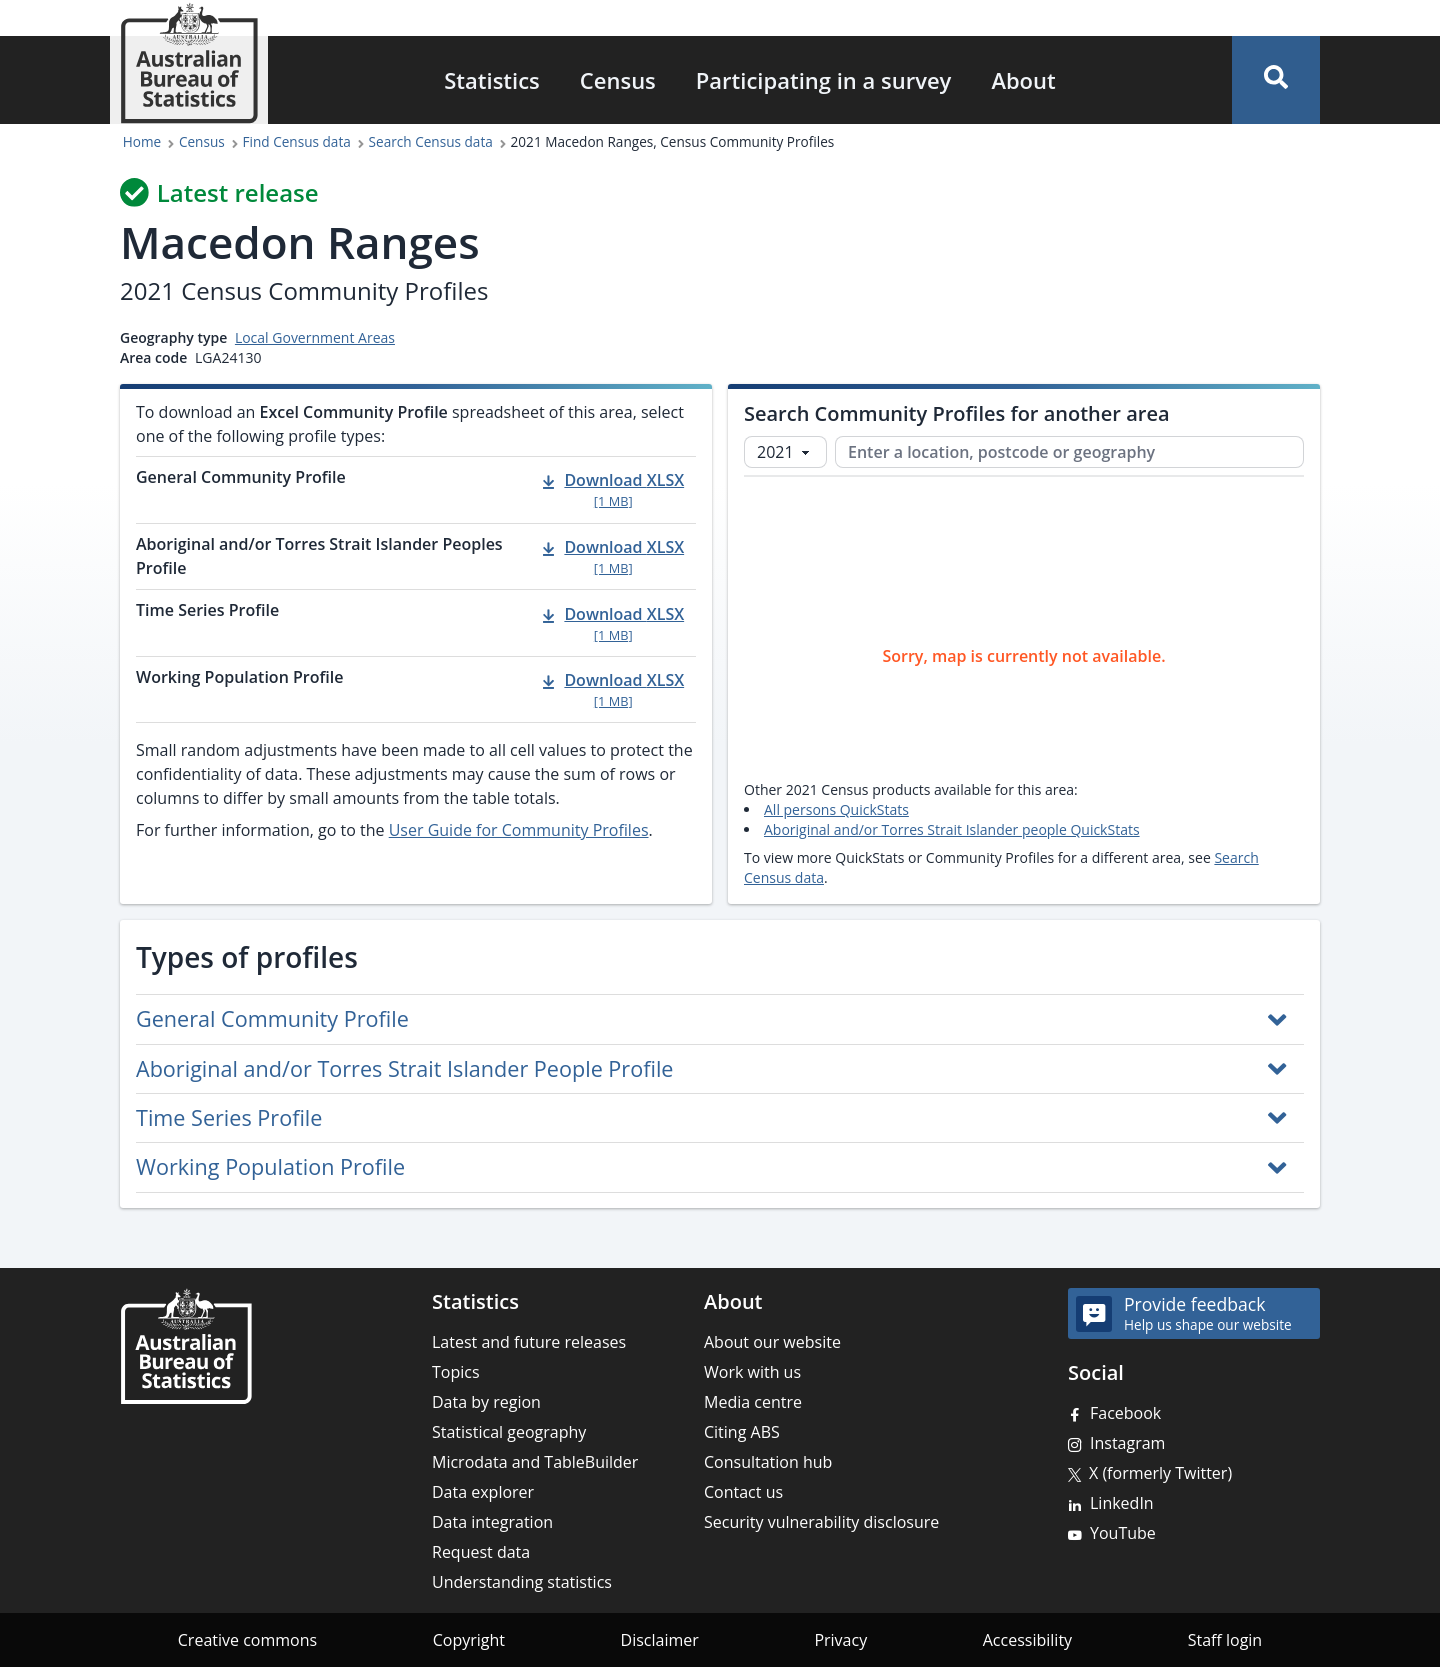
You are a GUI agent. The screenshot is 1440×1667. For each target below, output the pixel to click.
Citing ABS (742, 1432)
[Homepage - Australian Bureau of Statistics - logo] (189, 63)
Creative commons (247, 1640)
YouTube (1123, 1533)
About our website (772, 1342)
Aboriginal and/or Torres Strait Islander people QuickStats (952, 829)
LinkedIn (1122, 1503)
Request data (481, 1552)
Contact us (743, 1492)
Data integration (492, 1522)
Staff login (1225, 1640)
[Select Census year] (785, 452)
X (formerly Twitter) (1160, 1473)
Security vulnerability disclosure (821, 1522)
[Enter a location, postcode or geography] (1069, 452)
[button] (1276, 80)
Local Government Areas (315, 337)
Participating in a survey (824, 80)
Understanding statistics (522, 1582)
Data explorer (483, 1492)
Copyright (469, 1640)
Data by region (486, 1402)
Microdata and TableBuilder (535, 1462)
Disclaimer (660, 1640)
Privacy (840, 1640)
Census (618, 80)
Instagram (1127, 1443)
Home (142, 141)
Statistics (492, 80)
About (1023, 80)
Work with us (752, 1372)
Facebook (1125, 1413)
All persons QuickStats (836, 809)
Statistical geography (509, 1432)
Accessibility (1027, 1640)
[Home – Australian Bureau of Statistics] (186, 1346)
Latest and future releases (529, 1342)
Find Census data (297, 141)
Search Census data (431, 141)
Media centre (753, 1402)
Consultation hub (768, 1462)
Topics (456, 1372)
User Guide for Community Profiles (519, 830)
